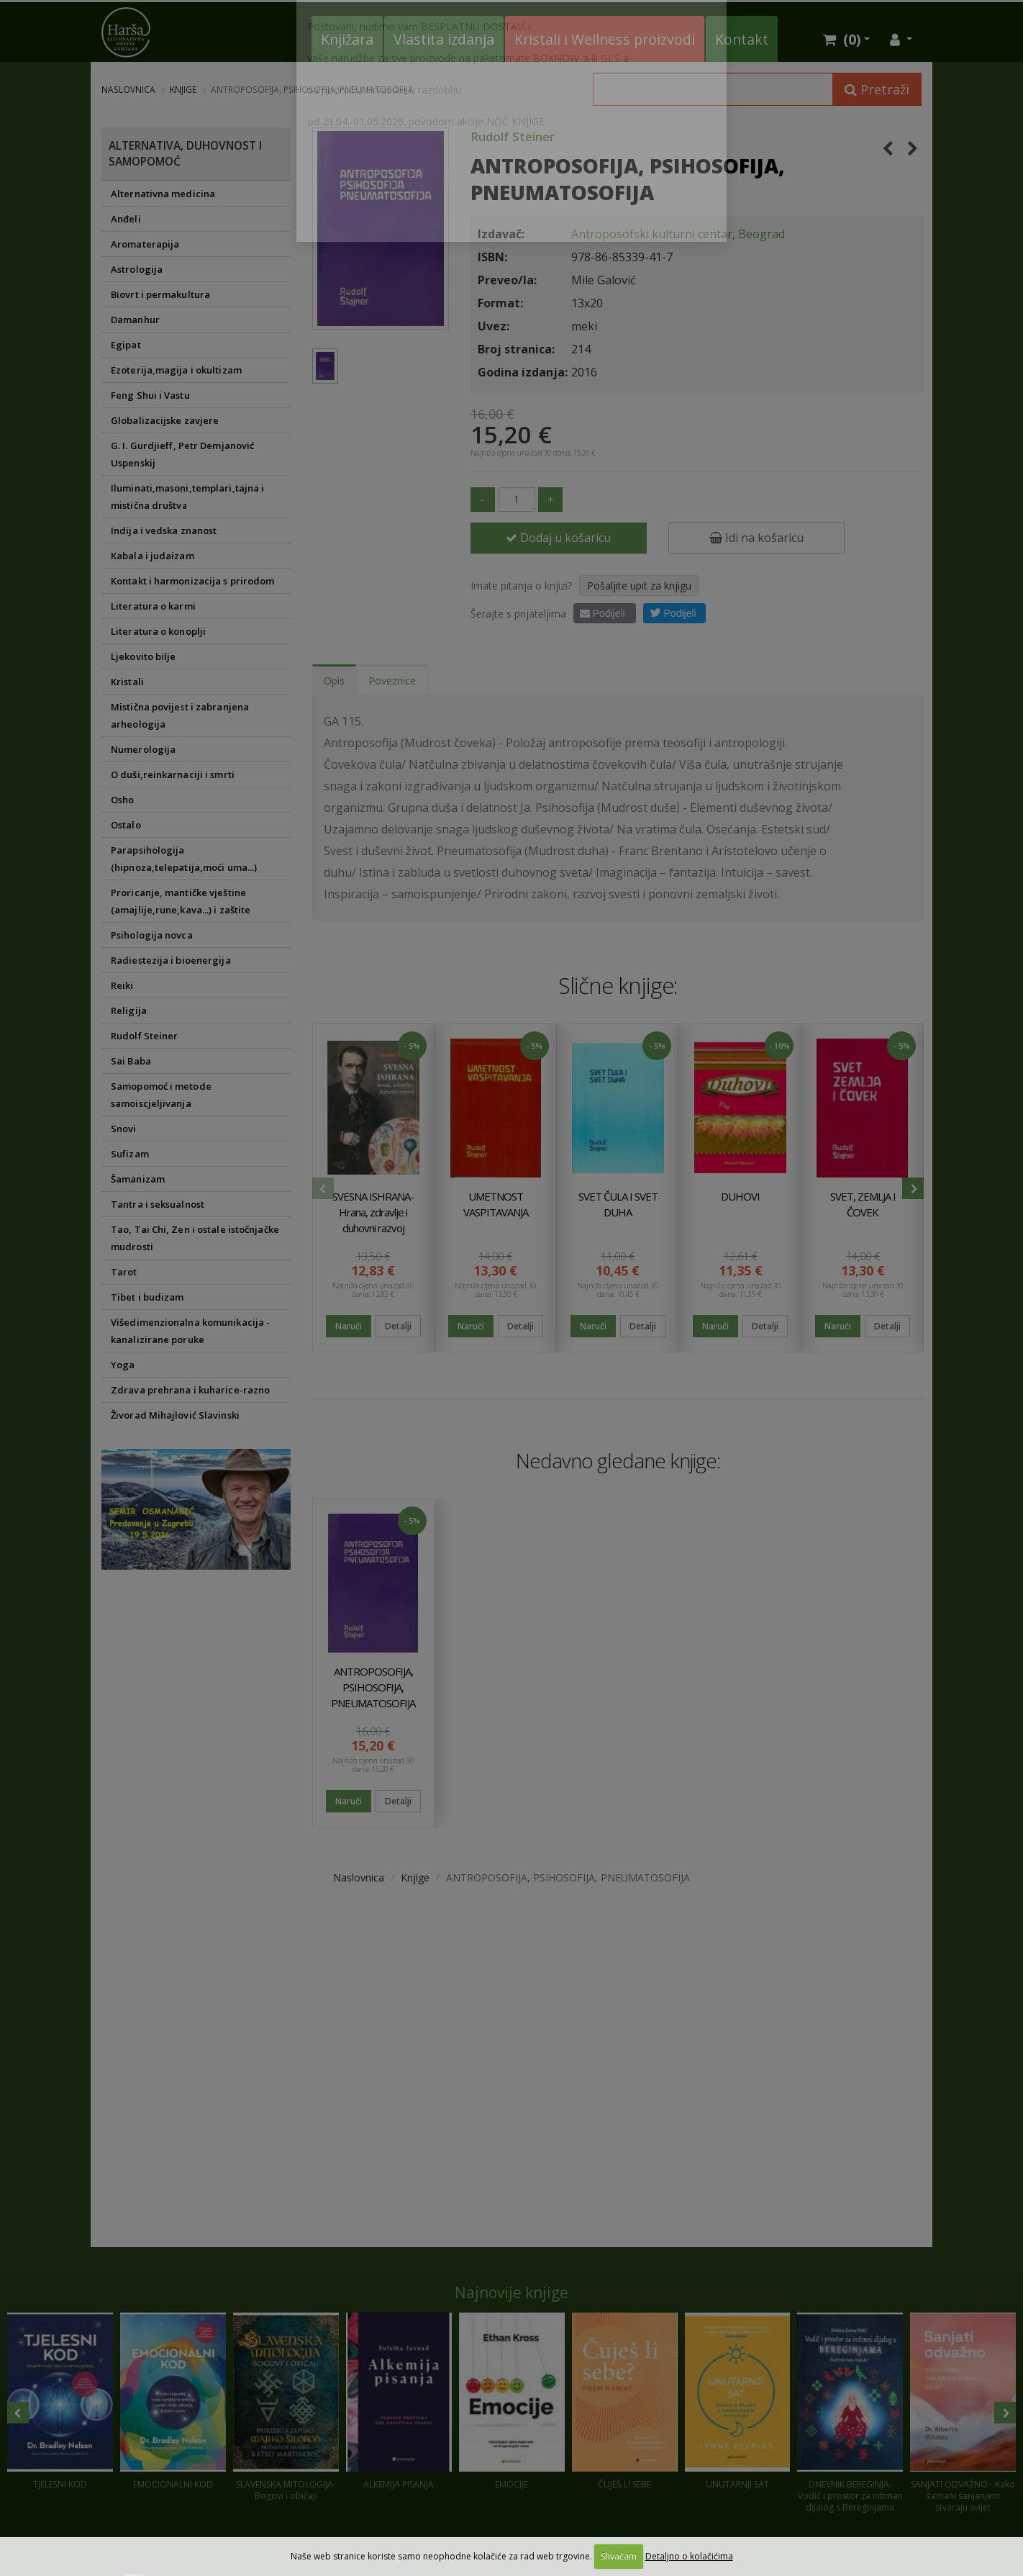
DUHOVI (740, 1198)
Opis (334, 683)
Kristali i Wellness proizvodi (604, 39)
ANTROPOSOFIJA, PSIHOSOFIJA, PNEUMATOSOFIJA (373, 1689)
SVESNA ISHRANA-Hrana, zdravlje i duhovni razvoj (373, 1214)
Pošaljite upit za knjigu (639, 588)
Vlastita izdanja (444, 39)
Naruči (348, 1328)
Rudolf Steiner (512, 136)
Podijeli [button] (673, 615)
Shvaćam (619, 2556)
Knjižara (347, 39)
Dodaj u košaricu (559, 539)
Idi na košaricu (756, 539)
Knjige (183, 89)
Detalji (398, 1328)
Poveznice (392, 683)
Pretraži (877, 89)
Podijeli (602, 615)
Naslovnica (128, 89)
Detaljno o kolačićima (689, 2556)
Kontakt (741, 39)
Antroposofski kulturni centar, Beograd (678, 234)
